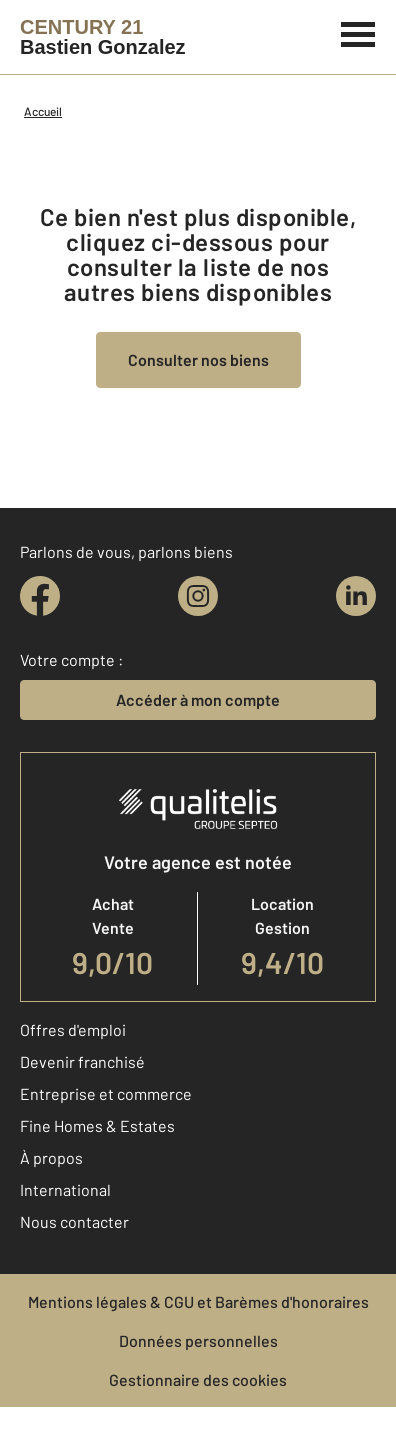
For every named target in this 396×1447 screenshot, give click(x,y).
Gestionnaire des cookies (198, 1379)
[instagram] (198, 596)
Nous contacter (74, 1221)
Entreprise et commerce (106, 1093)
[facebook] (40, 596)
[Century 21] (103, 37)
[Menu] (358, 32)
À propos (51, 1157)
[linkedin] (356, 596)
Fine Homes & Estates (97, 1125)
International (65, 1189)
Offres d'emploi (73, 1029)
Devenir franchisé (82, 1061)
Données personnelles (198, 1340)
